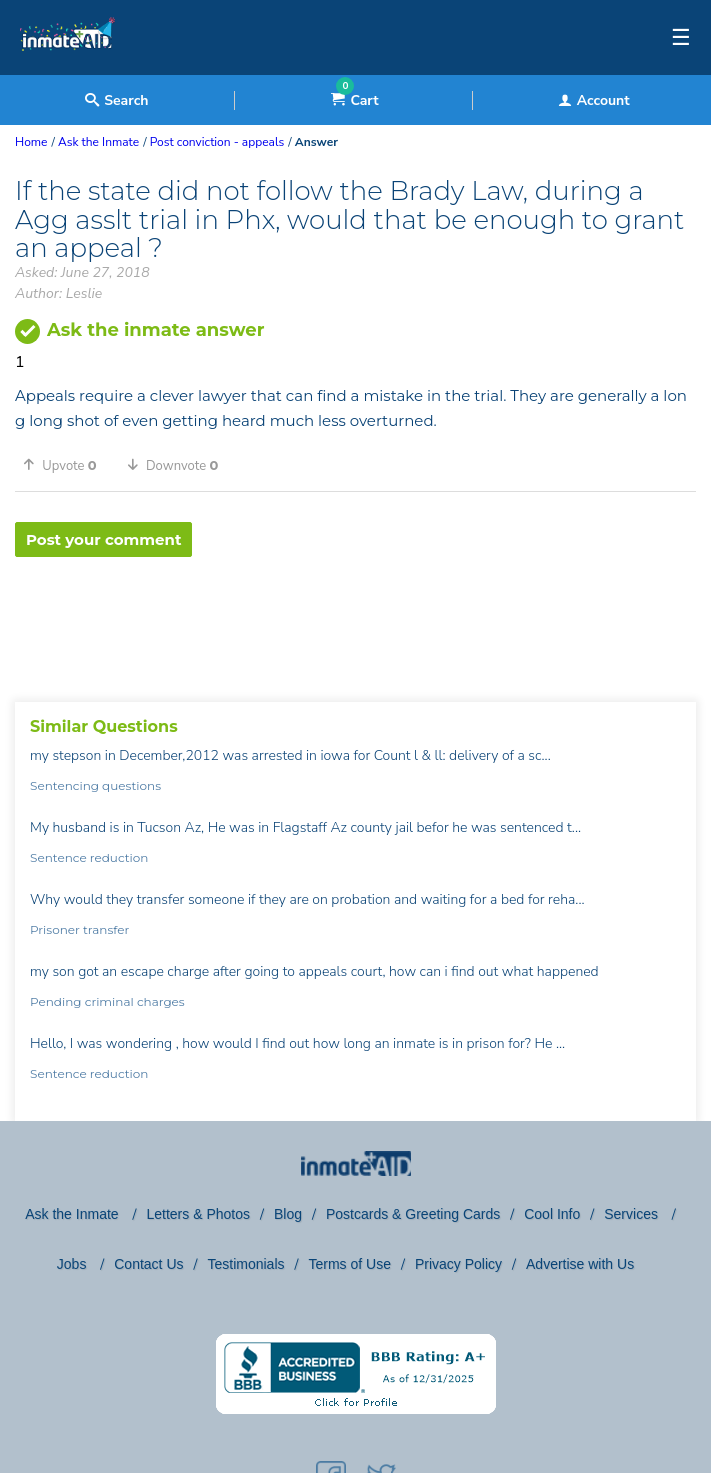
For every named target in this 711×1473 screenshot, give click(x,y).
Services (633, 1214)
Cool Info (552, 1214)
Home (31, 142)
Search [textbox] (116, 100)
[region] (355, 622)
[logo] (67, 70)
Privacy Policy (458, 1264)
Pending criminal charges (107, 1001)
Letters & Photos (198, 1214)
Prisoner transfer (79, 929)
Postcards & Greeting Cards (413, 1214)
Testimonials (245, 1264)
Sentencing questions (95, 785)
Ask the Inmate (73, 1214)
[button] (67, 465)
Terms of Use (349, 1264)
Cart (354, 100)
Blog (288, 1214)
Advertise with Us (580, 1264)
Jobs (73, 1264)
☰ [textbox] (681, 38)
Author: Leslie (58, 293)
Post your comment (103, 539)
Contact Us (148, 1264)
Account (594, 100)
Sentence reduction (89, 857)
